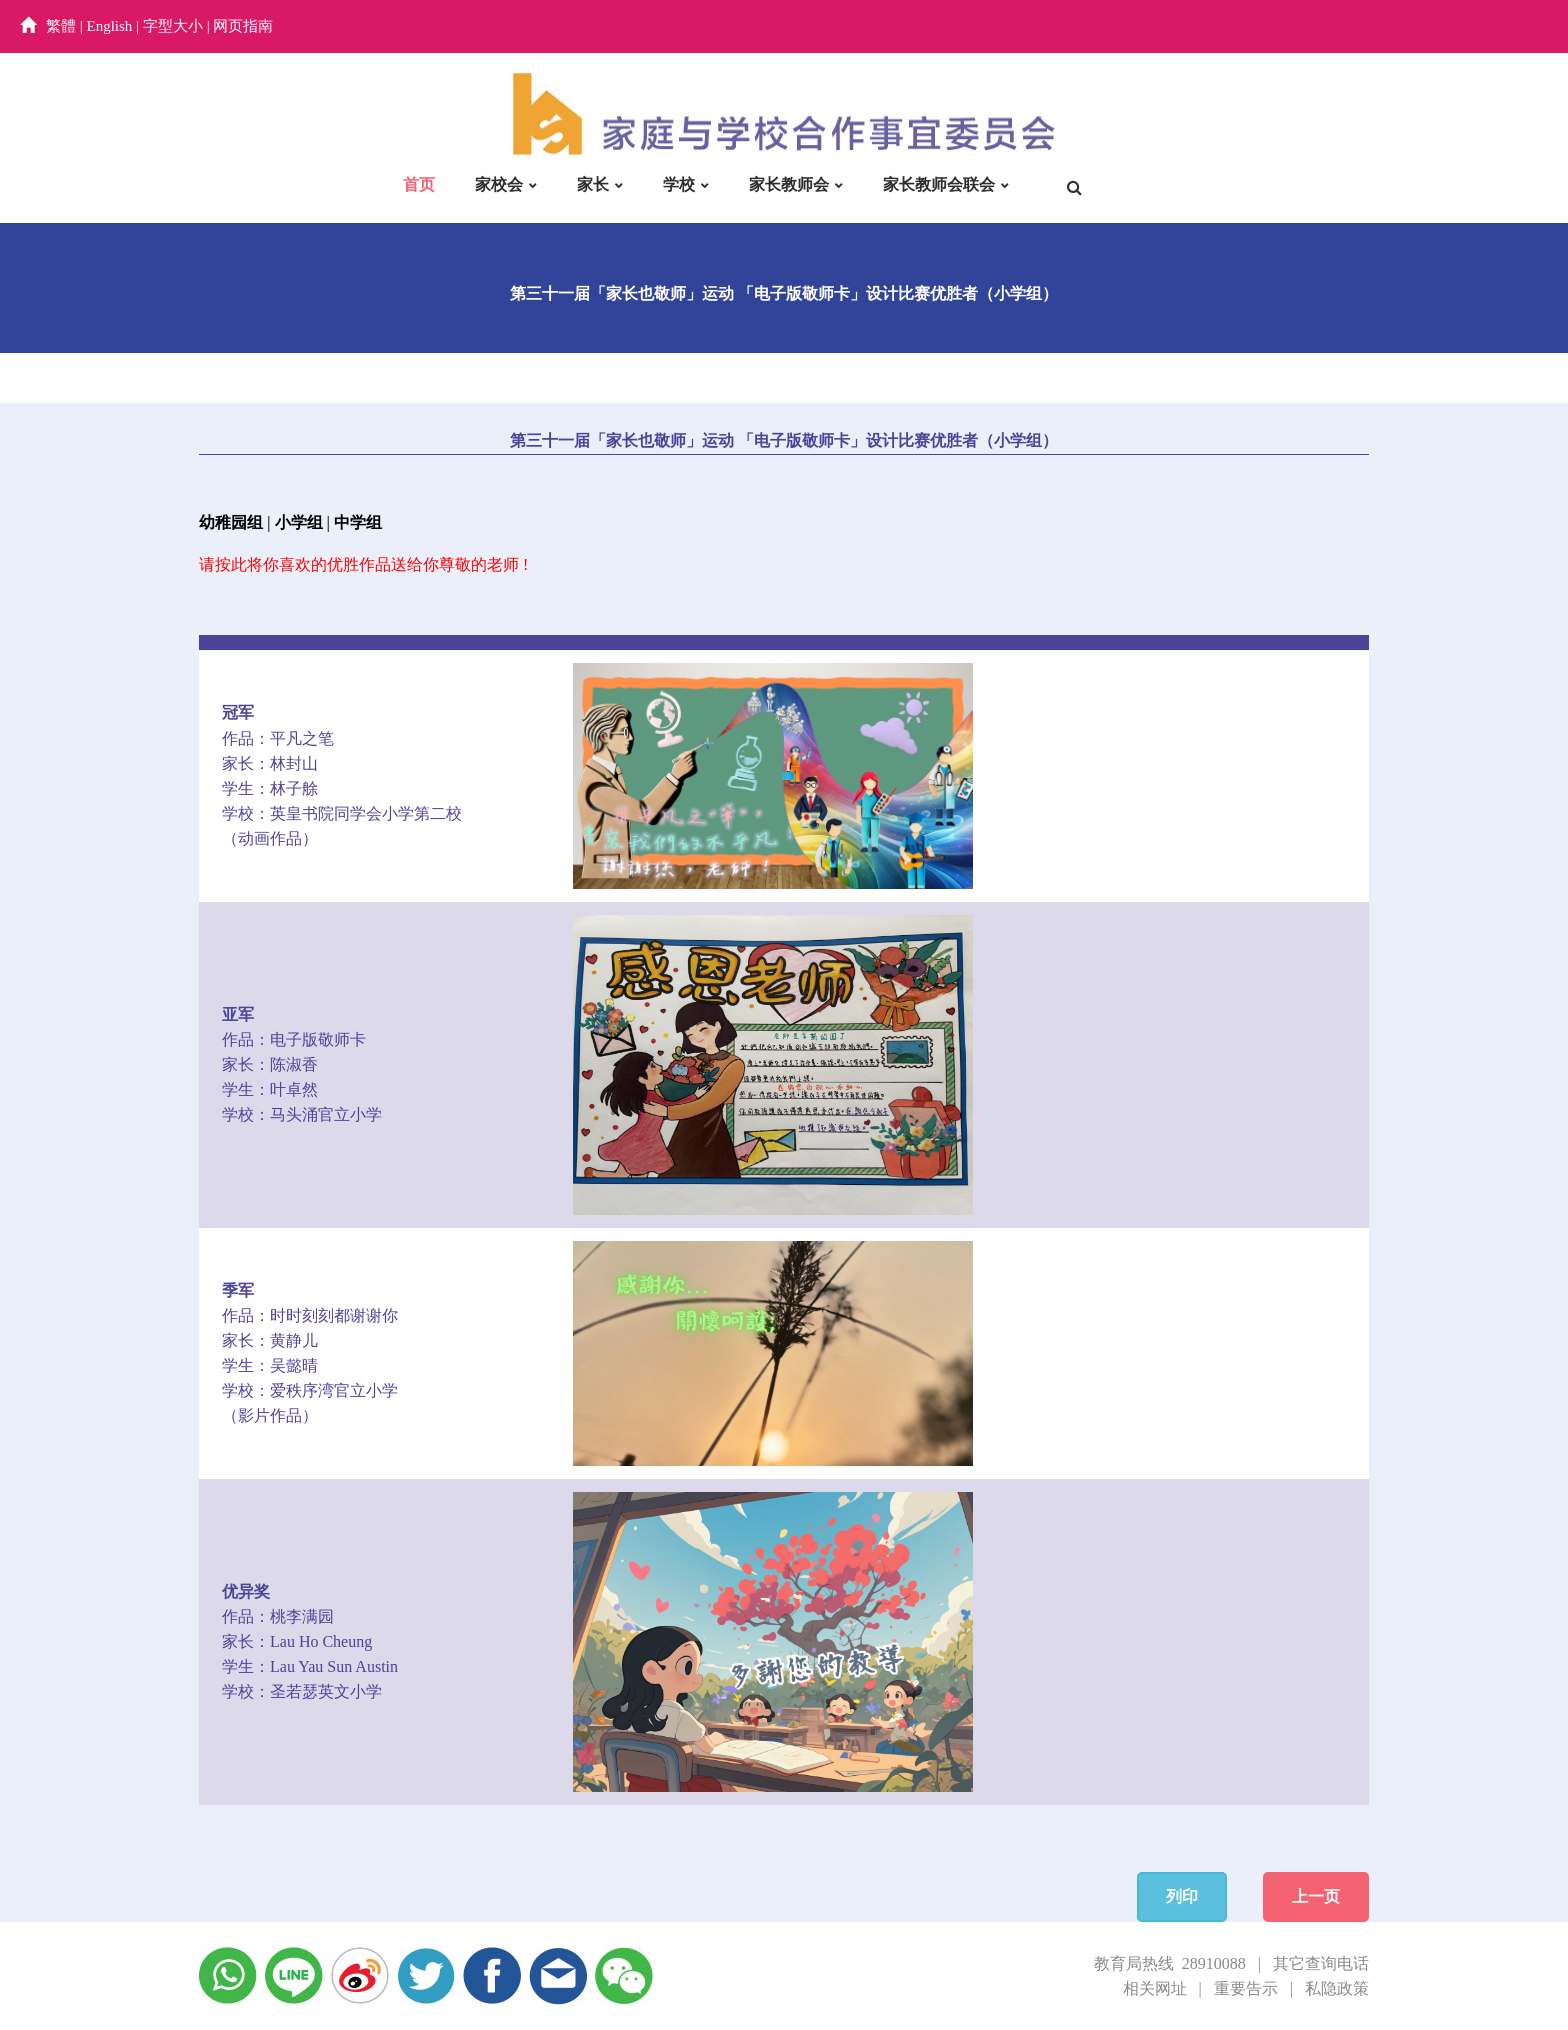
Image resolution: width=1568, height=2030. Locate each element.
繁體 (61, 26)
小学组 (299, 522)
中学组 (358, 522)
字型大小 (173, 26)
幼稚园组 (231, 522)
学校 (679, 184)
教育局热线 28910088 (1170, 1963)
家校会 (499, 184)
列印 (1182, 1896)
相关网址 (1155, 1988)
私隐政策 (1337, 1988)
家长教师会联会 (939, 184)
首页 (419, 184)
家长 (593, 184)
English (110, 26)
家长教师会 (789, 184)
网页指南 (243, 26)
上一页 (1316, 1896)
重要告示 (1246, 1988)
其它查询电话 (1321, 1963)
